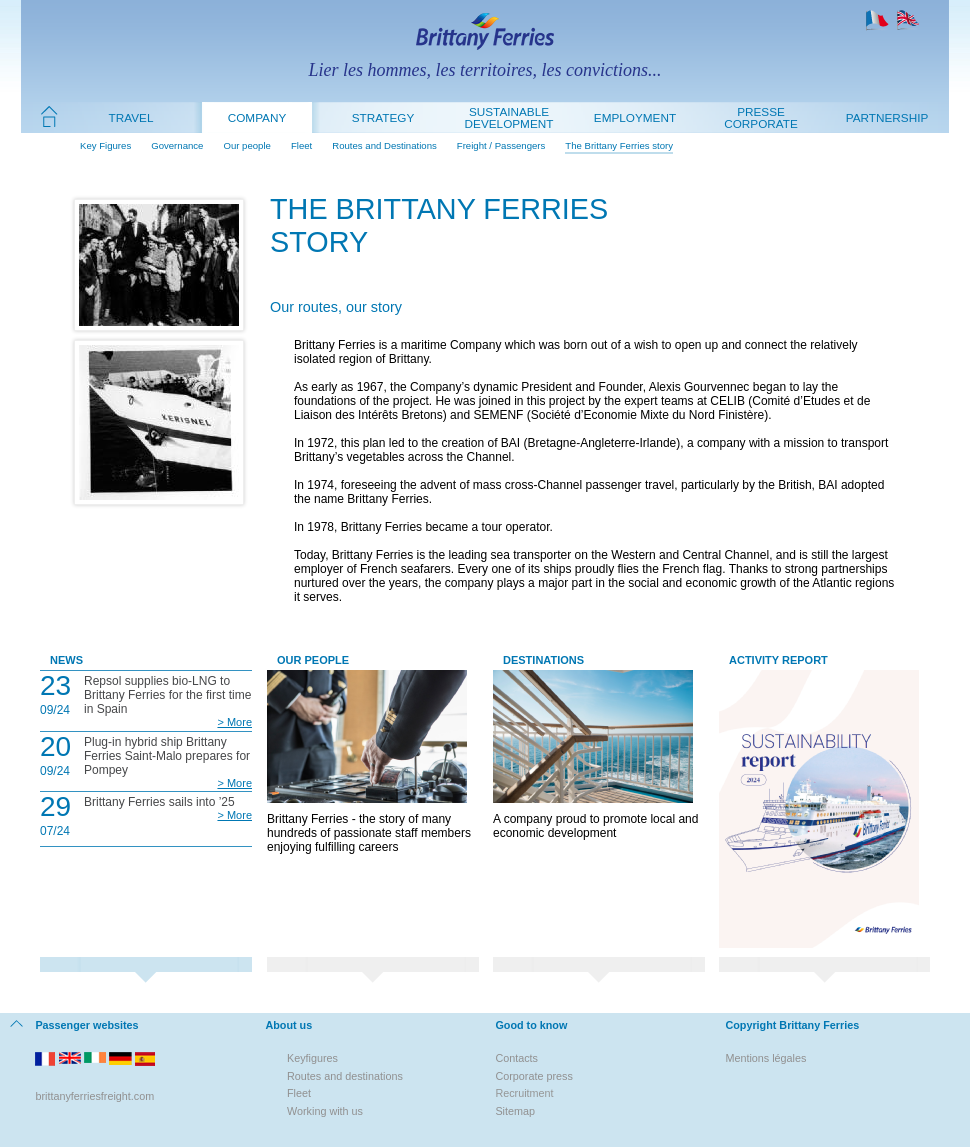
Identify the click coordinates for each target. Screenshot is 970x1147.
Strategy (383, 117)
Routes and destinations (345, 1076)
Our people (246, 145)
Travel (131, 117)
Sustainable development (509, 117)
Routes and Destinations (384, 145)
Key (296, 1058)
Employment (635, 117)
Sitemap (515, 1111)
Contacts (516, 1058)
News (66, 660)
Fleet (301, 145)
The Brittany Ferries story (619, 145)
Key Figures (105, 145)
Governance (177, 145)
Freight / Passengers (501, 145)
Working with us (325, 1111)
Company (257, 117)
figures (322, 1058)
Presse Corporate (761, 117)
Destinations (543, 660)
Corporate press (533, 1076)
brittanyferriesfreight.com (94, 1096)
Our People (313, 660)
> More (234, 722)
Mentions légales (765, 1058)
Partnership (887, 117)
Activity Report (778, 660)
